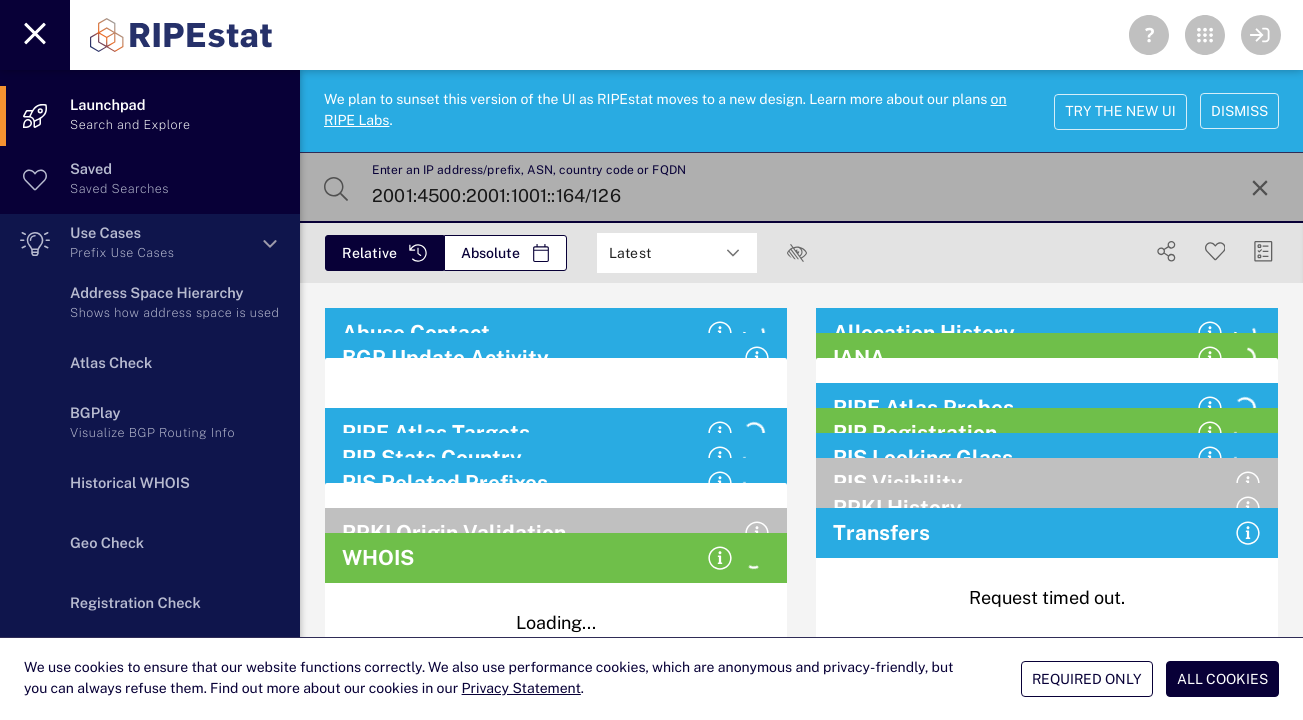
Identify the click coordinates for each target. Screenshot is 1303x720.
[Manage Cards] (1263, 251)
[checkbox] (797, 253)
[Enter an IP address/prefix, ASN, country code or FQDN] (799, 188)
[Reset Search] (1260, 188)
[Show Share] (1166, 251)
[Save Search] (1215, 251)
